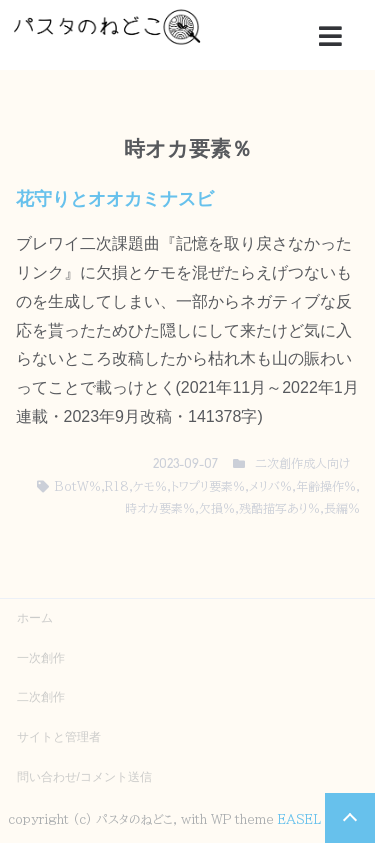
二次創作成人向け (302, 463)
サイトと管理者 (59, 737)
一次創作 (41, 658)
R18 (117, 486)
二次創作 (41, 697)
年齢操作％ (326, 486)
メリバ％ (270, 486)
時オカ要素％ (160, 508)
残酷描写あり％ (279, 508)
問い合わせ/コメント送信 (84, 777)
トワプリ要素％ (208, 486)
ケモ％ (150, 486)
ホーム (35, 618)
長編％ (342, 508)
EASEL (299, 819)
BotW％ (77, 486)
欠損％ (217, 508)
